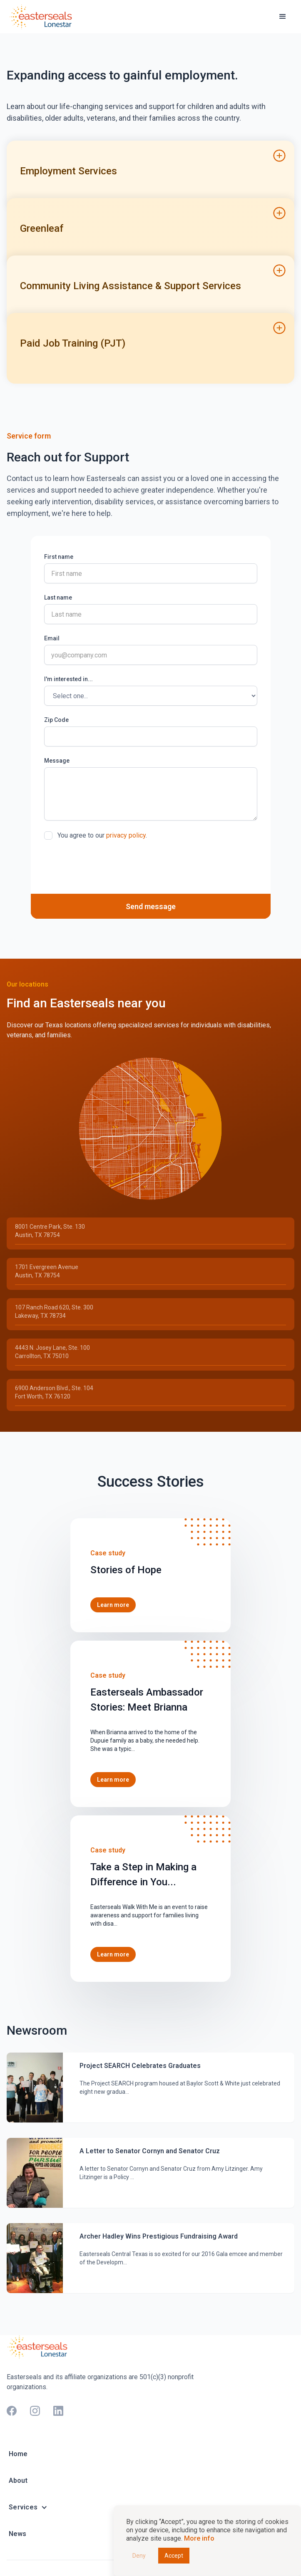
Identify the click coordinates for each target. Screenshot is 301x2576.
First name (58, 556)
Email (52, 638)
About (18, 2480)
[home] (42, 16)
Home (18, 2454)
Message (57, 760)
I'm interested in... (68, 679)
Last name (58, 597)
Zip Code (56, 720)
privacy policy (126, 835)
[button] (283, 17)
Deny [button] (139, 2555)
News (17, 2534)
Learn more (113, 1605)
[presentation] (107, 866)
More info (199, 2538)
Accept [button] (173, 2555)
